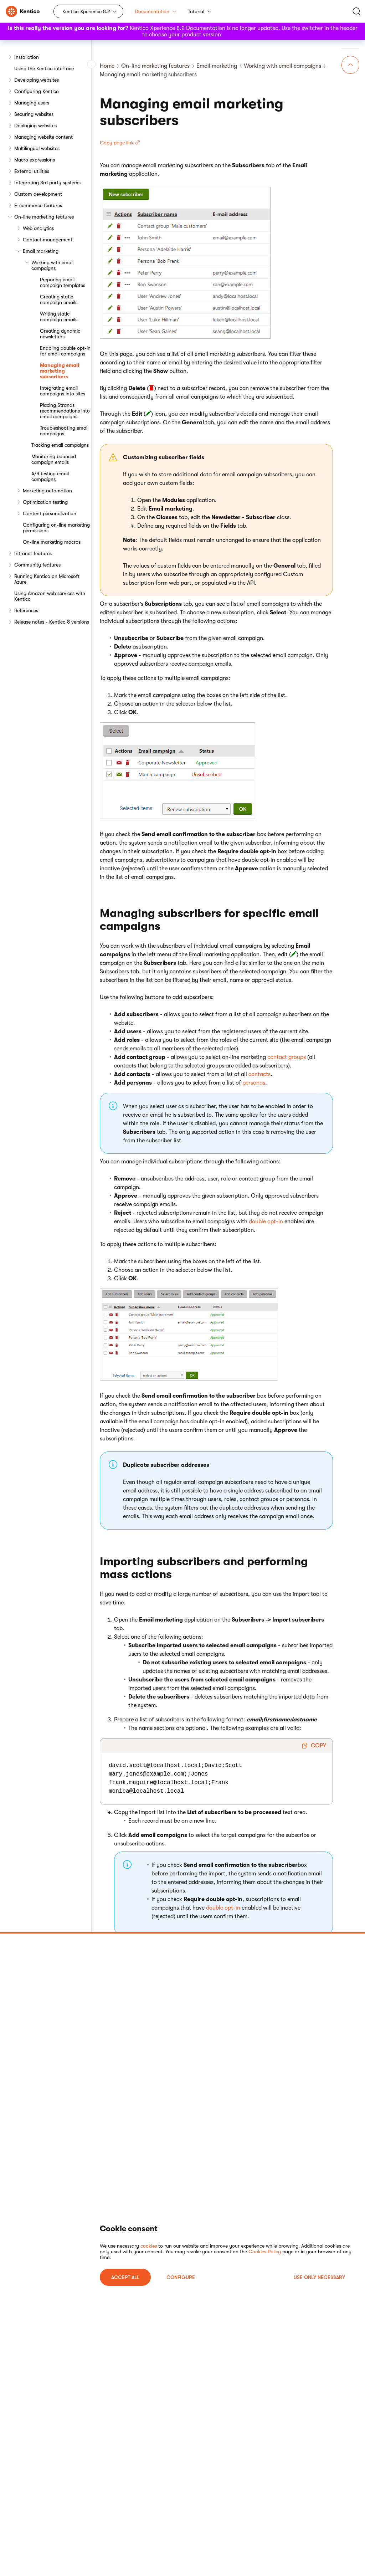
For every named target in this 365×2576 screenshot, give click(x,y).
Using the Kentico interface (44, 68)
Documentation (155, 11)
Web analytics (38, 228)
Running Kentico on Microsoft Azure (46, 579)
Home (107, 66)
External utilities (31, 171)
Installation (26, 57)
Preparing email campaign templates (62, 282)
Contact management (47, 239)
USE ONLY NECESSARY (319, 2277)
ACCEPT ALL (125, 2277)
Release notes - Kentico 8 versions (51, 622)
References (26, 610)
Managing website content (43, 137)
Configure (180, 2277)
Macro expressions (34, 160)
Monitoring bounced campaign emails (53, 459)
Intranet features (33, 553)
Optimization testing (45, 502)
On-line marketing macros (52, 542)
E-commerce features (38, 205)
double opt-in (266, 1221)
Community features (37, 565)
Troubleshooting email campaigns (64, 430)
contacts (259, 1074)
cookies (148, 2246)
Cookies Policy (264, 2251)
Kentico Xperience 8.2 (86, 11)
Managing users (31, 103)
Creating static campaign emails (58, 299)
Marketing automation (47, 490)
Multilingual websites (37, 148)
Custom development (38, 194)
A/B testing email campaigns (50, 476)
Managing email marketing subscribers (59, 370)
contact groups (286, 1057)
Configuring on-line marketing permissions (56, 527)
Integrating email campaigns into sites (62, 390)
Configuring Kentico (36, 91)
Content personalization (49, 513)
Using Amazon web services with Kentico (49, 596)
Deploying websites (35, 125)
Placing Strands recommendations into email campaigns (65, 410)
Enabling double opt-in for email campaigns (65, 351)
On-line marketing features (44, 217)
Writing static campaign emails (58, 316)
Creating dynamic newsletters (60, 333)
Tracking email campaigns (60, 445)
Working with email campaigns (52, 265)
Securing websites (33, 114)
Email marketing (40, 251)
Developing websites (36, 80)
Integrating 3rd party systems (47, 182)
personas (253, 1083)
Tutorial (199, 11)
